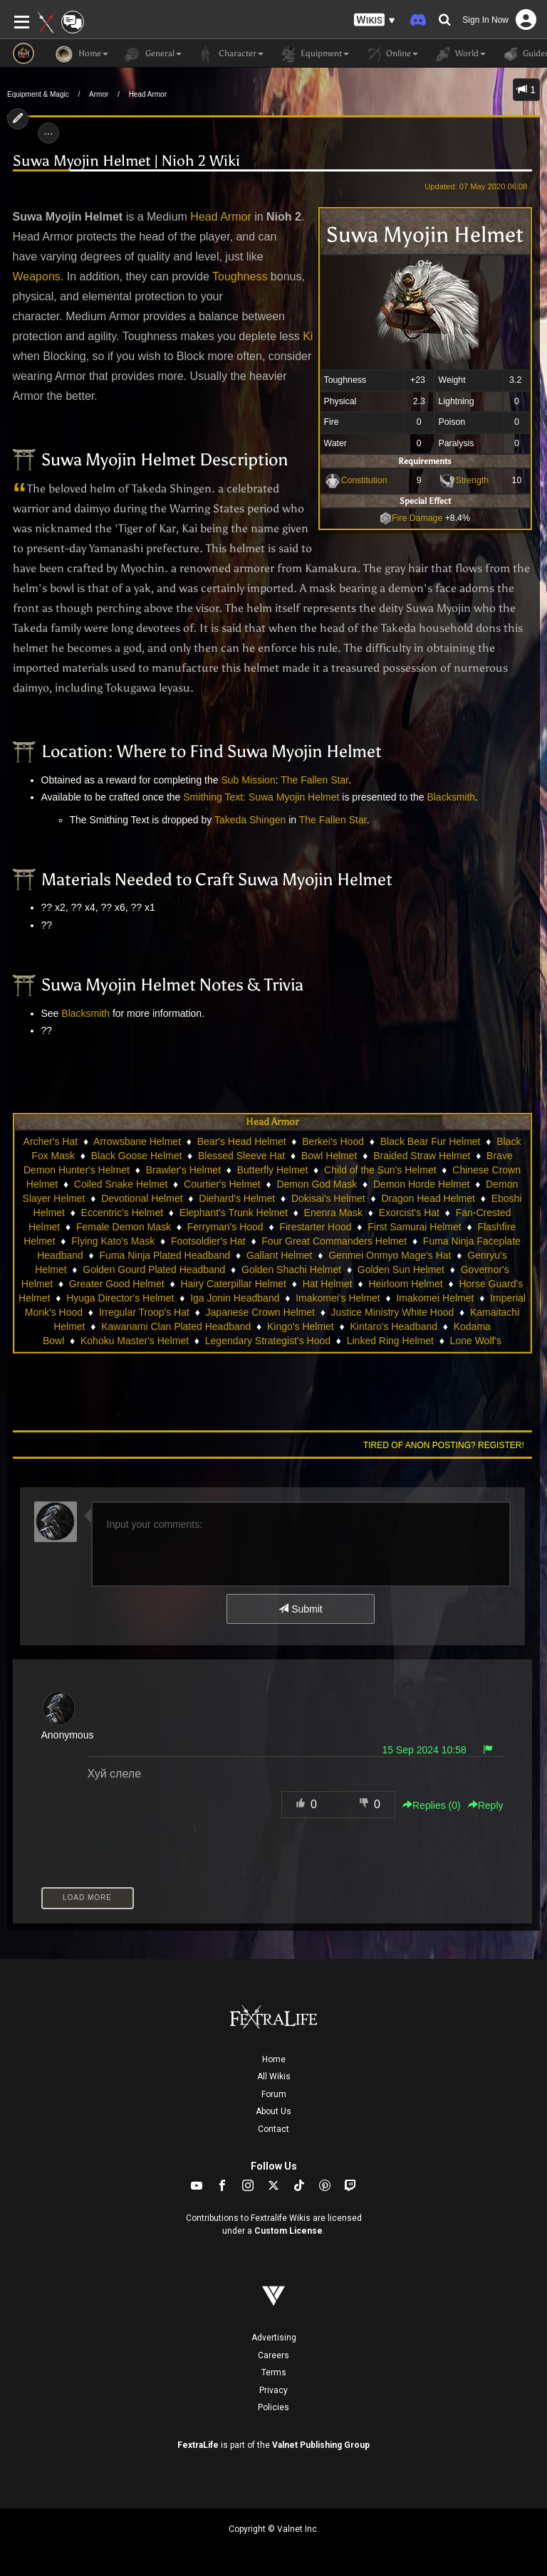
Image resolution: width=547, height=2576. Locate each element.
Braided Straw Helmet (421, 1155)
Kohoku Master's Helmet (134, 1340)
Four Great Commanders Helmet (334, 1241)
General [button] (152, 54)
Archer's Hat (51, 1141)
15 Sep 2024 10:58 (424, 1750)
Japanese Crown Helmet (260, 1312)
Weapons (37, 276)
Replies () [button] (431, 1805)
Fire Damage (411, 518)
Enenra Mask (333, 1212)
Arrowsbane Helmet (137, 1141)
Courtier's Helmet (222, 1184)
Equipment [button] (313, 54)
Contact (273, 2129)
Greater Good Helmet (117, 1283)
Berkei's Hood (333, 1141)
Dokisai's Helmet (328, 1198)
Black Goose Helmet (136, 1155)
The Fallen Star (314, 780)
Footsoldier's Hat (208, 1241)
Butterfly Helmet (272, 1170)
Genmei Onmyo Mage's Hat (389, 1255)
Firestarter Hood (315, 1226)
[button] (375, 20)
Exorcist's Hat (409, 1212)
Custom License (288, 2231)
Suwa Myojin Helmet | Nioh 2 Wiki (126, 161)
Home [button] (82, 54)
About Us (273, 2111)
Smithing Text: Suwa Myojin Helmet (261, 797)
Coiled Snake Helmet (121, 1184)
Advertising (273, 2338)
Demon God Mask (316, 1184)
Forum (273, 2094)
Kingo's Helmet (300, 1326)
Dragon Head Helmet (428, 1198)
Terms (273, 2372)
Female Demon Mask (123, 1226)
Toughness (239, 276)
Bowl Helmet (329, 1155)
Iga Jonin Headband (234, 1298)
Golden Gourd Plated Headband (154, 1269)
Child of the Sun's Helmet (380, 1170)
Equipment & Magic (38, 94)
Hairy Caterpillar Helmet (233, 1283)
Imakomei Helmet (435, 1298)
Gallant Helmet (279, 1255)
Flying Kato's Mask (113, 1241)
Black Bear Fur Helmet (430, 1141)
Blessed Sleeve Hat (241, 1155)
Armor (98, 94)
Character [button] (230, 54)
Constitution (364, 480)
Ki (308, 336)
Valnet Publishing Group (321, 2445)
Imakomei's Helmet (338, 1298)
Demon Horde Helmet (421, 1184)
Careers (273, 2355)
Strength (472, 480)
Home (274, 2059)
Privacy (273, 2390)
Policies (273, 2407)
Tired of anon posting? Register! (443, 1445)
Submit (300, 1609)
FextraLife (198, 2445)
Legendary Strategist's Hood (267, 1340)
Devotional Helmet (141, 1198)
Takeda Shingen (250, 819)
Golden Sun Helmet (401, 1269)
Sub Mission (248, 780)
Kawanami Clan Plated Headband (176, 1326)
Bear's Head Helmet (241, 1141)
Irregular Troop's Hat (144, 1312)
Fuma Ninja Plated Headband (165, 1255)
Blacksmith (451, 797)
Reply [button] (486, 1805)
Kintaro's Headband (393, 1326)
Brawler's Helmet (183, 1170)
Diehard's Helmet (237, 1198)
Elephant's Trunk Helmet (233, 1212)
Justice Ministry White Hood (392, 1312)
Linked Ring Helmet (390, 1340)
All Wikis (274, 2076)
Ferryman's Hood (225, 1226)
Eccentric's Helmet (122, 1212)
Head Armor (148, 94)
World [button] (459, 54)
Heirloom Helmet (405, 1283)
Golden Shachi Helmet (291, 1269)
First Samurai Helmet (414, 1226)
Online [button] (390, 54)
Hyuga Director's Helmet (120, 1298)
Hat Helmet (328, 1283)
